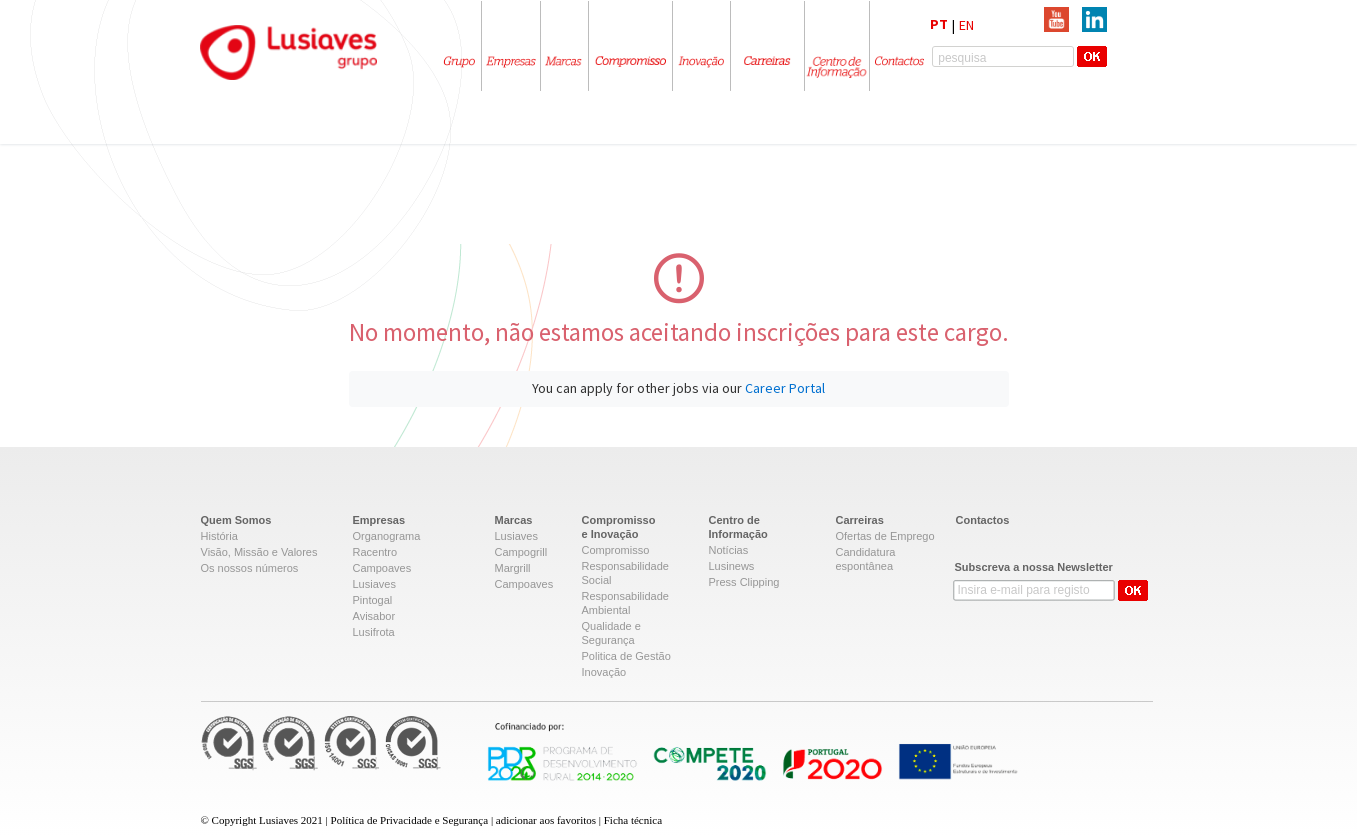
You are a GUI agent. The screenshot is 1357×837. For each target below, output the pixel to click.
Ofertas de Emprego (885, 536)
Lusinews (732, 566)
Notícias (729, 550)
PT (939, 24)
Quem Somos (236, 520)
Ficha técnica (633, 820)
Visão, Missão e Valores (259, 552)
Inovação (604, 672)
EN (966, 25)
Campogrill (521, 552)
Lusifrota (374, 632)
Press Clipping (744, 582)
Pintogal (373, 600)
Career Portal (785, 388)
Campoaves (382, 568)
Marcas (514, 520)
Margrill (513, 568)
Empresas (379, 520)
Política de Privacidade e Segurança (410, 820)
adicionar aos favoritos (546, 820)
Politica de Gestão (626, 656)
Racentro (375, 552)
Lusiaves (374, 584)
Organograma (387, 536)
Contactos (983, 520)
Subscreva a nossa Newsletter (1034, 567)
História (219, 536)
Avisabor (374, 616)
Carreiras (860, 520)
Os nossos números (250, 568)
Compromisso (616, 550)
